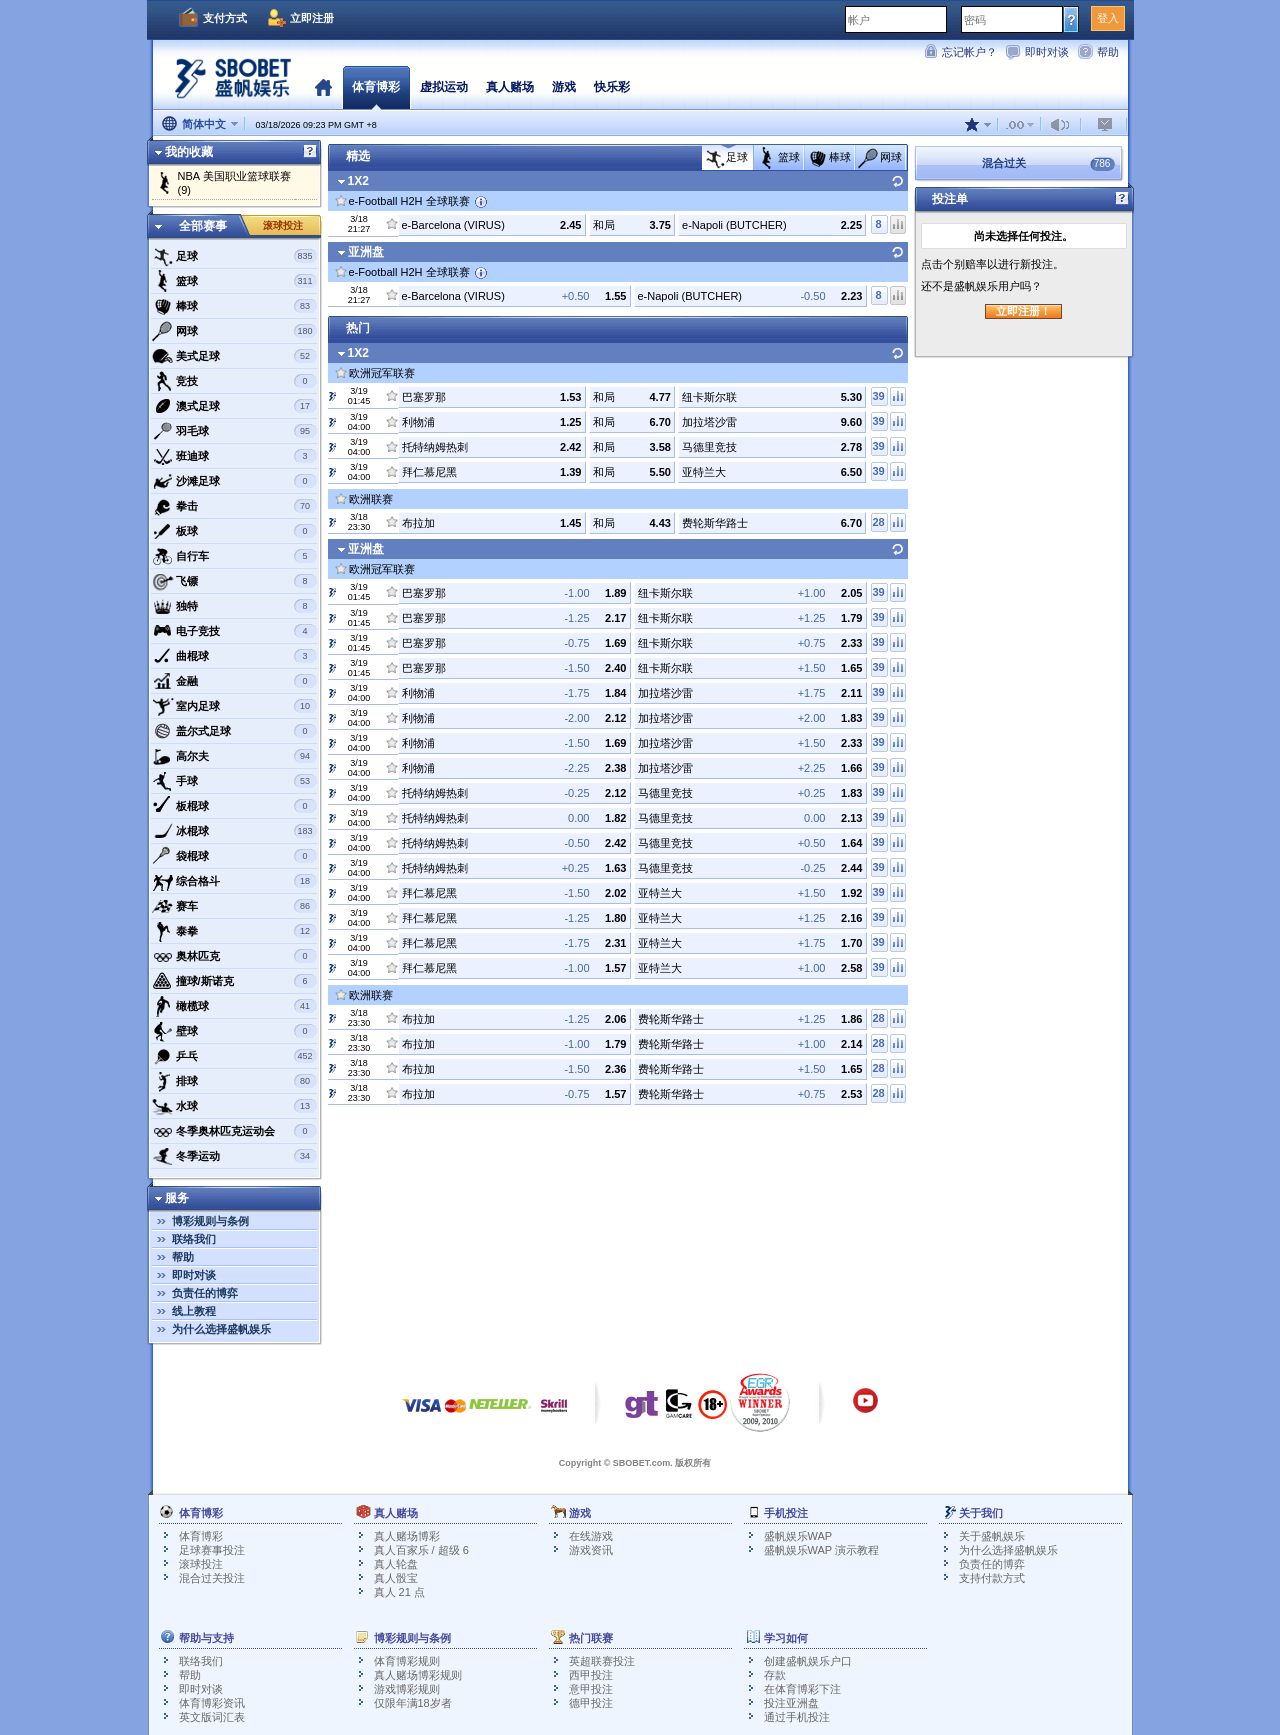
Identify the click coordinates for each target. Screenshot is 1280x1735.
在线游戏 (591, 1536)
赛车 (234, 906)
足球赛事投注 (212, 1550)
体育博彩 (376, 87)
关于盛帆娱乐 (992, 1536)
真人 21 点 (399, 1592)
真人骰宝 (396, 1578)
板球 (234, 531)
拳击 (234, 506)
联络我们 (194, 1239)
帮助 (1108, 52)
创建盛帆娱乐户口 (808, 1661)
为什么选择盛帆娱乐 (221, 1329)
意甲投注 (591, 1689)
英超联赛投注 (602, 1661)
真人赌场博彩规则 (418, 1675)
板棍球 (234, 806)
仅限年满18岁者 (413, 1703)
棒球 (234, 306)
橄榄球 (234, 1006)
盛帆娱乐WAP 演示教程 (822, 1550)
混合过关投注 (212, 1578)
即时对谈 (1047, 52)
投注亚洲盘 (791, 1703)
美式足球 (234, 356)
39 (878, 396)
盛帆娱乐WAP (798, 1536)
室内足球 (234, 706)
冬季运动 (234, 1156)
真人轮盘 (396, 1564)
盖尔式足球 (234, 731)
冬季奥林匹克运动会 (234, 1131)
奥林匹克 (234, 956)
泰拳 (234, 931)
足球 (234, 256)
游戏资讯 (591, 1550)
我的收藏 (189, 152)
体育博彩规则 (407, 1661)
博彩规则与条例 (210, 1221)
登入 (1108, 18)
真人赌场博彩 (407, 1536)
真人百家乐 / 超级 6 (421, 1550)
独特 (234, 606)
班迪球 (234, 456)
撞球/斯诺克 (234, 981)
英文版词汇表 (212, 1717)
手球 (234, 781)
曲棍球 (234, 656)
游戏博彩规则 (407, 1689)
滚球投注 (283, 225)
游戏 (564, 87)
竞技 (234, 381)
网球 (234, 331)
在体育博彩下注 (802, 1689)
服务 (177, 1198)
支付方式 (225, 18)
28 (878, 522)
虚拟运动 (444, 87)
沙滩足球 (234, 481)
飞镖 (234, 581)
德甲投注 (591, 1703)
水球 (234, 1106)
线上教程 (194, 1311)
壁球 (234, 1031)
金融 (234, 681)
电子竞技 (234, 631)
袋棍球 (234, 856)
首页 (323, 87)
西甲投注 (591, 1675)
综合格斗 (234, 881)
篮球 (234, 281)
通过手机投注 (797, 1717)
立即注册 (312, 18)
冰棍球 (234, 831)
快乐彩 (612, 87)
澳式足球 (234, 406)
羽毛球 (234, 431)
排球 (234, 1081)
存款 (775, 1675)
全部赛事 (203, 226)
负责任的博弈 (205, 1293)
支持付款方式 (992, 1578)
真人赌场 (510, 87)
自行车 (234, 556)
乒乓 (234, 1056)
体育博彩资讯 (212, 1703)
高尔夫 (234, 756)
